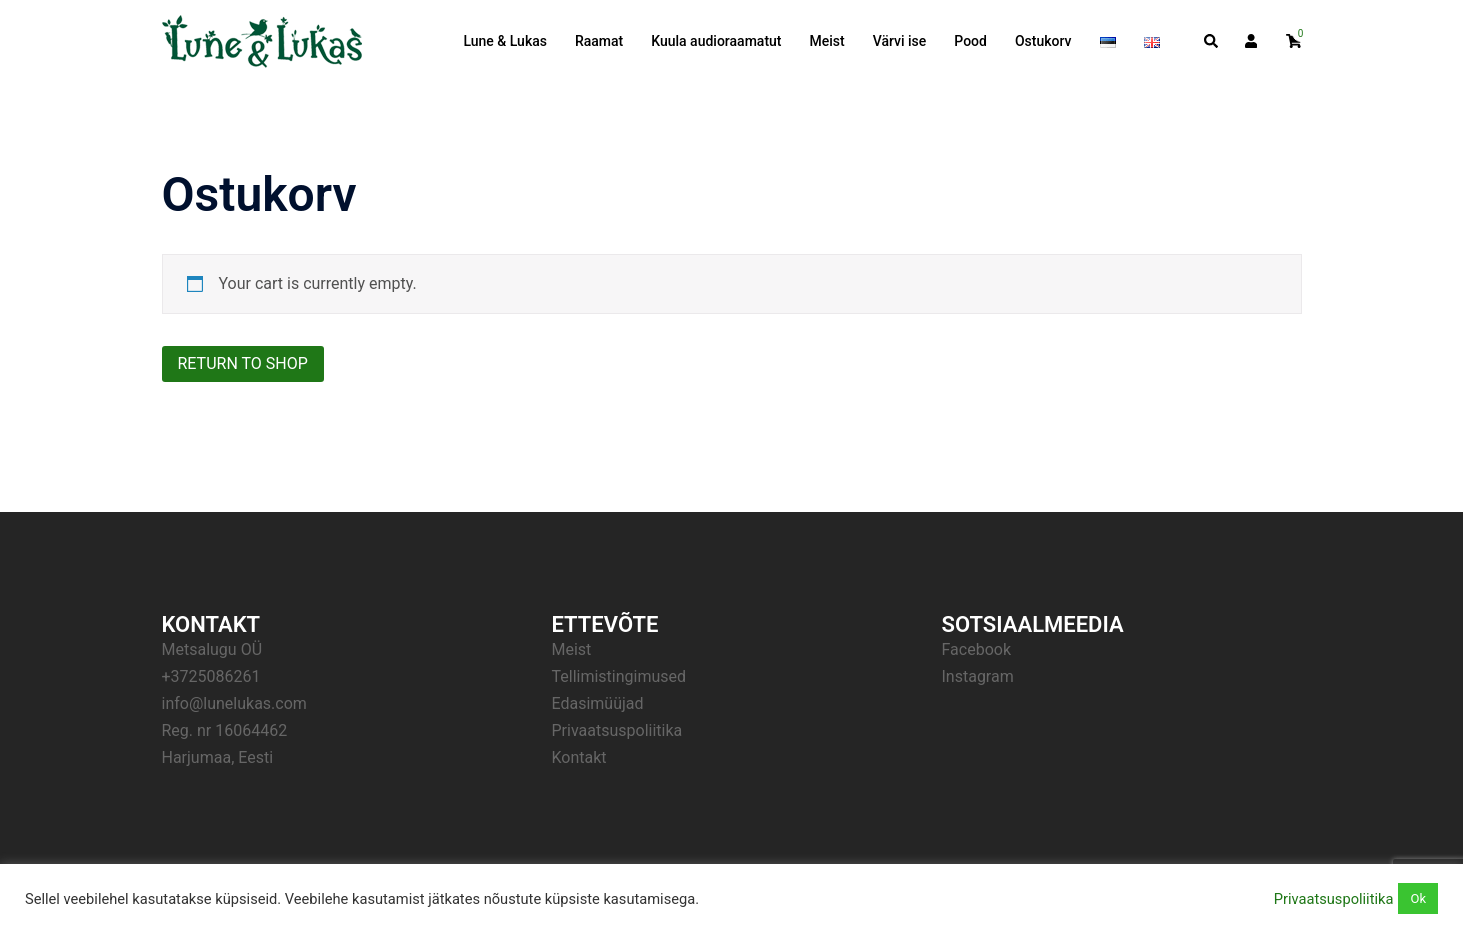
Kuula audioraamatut (716, 41)
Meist (827, 41)
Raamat (599, 41)
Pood (970, 41)
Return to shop (243, 363)
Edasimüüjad (598, 703)
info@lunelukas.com (234, 703)
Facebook (976, 649)
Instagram (978, 676)
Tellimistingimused (619, 676)
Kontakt (579, 757)
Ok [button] (1418, 898)
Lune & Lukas (505, 41)
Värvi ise (900, 41)
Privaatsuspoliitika (617, 730)
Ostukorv (1043, 41)
